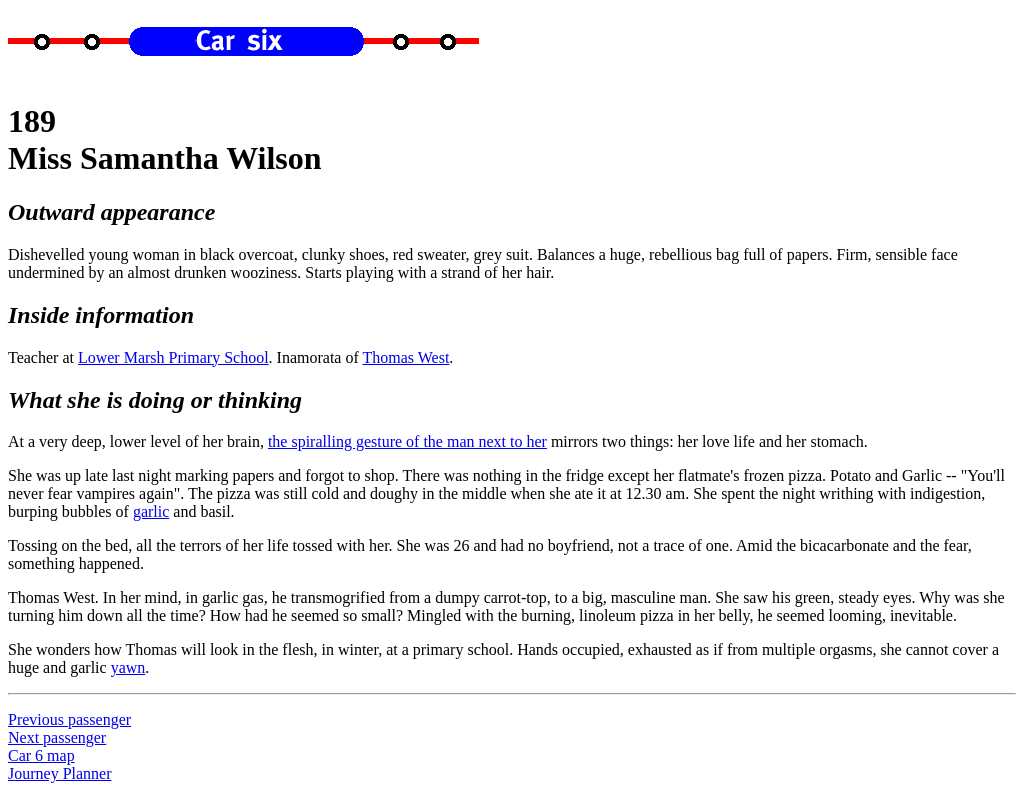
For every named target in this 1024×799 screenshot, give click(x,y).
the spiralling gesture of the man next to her (407, 441)
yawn (128, 667)
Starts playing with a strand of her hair (427, 272)
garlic (151, 511)
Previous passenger (69, 719)
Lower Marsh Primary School (173, 357)
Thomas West (405, 357)
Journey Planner (60, 773)
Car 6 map (41, 755)
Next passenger (57, 737)
